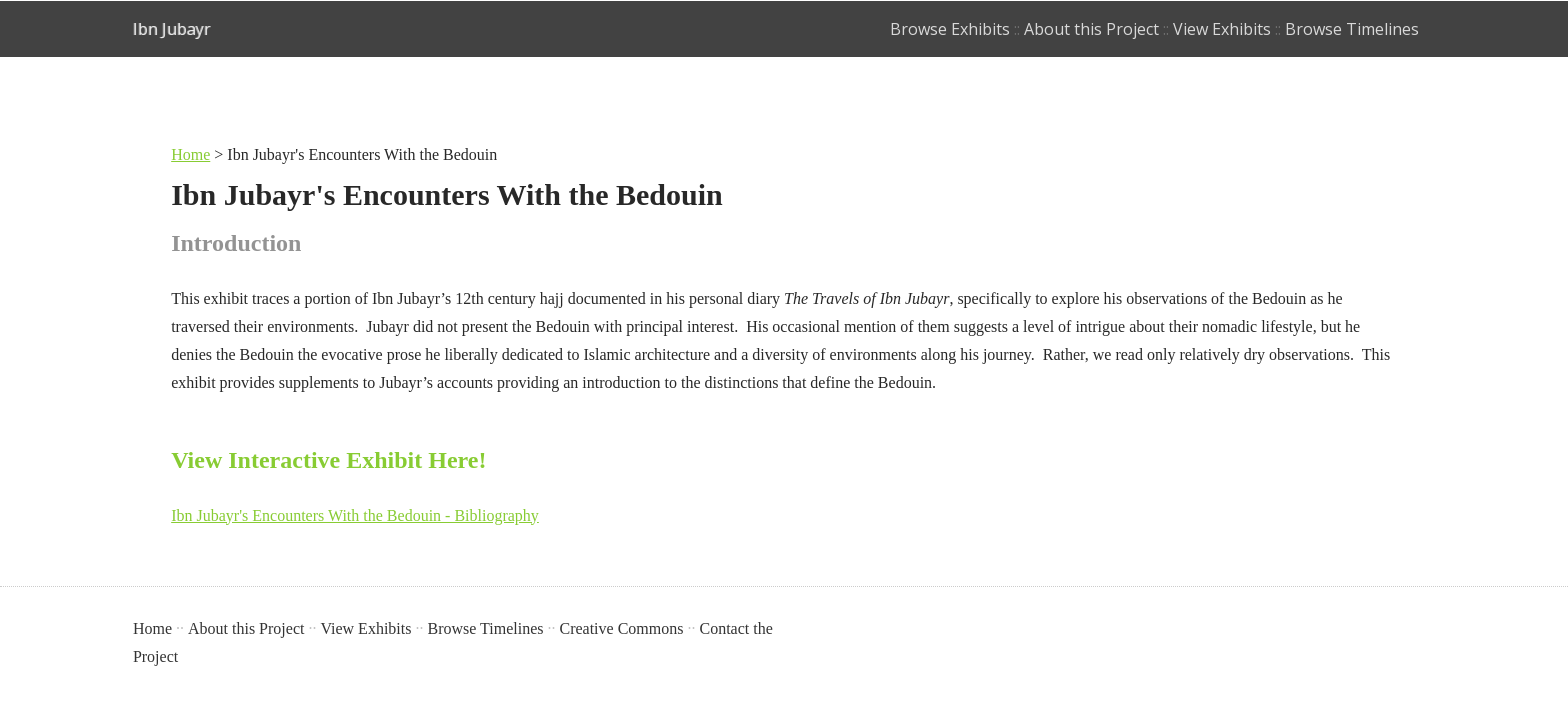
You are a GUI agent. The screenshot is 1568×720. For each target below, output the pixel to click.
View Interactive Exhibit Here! (331, 460)
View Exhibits (1222, 29)
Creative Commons (621, 628)
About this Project (1091, 29)
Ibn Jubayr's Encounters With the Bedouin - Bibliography (355, 515)
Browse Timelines (1352, 29)
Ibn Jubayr (172, 29)
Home (190, 154)
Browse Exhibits (950, 29)
